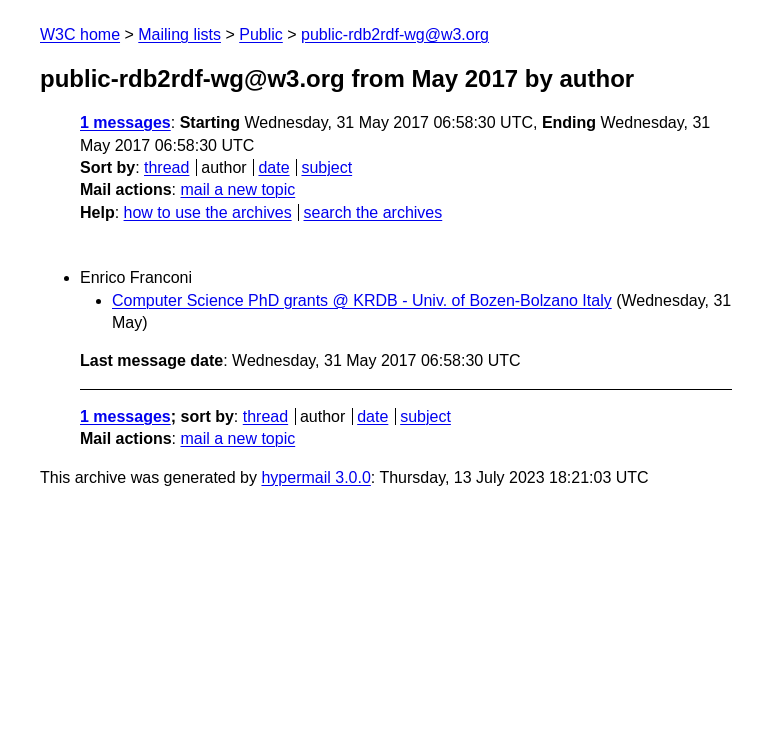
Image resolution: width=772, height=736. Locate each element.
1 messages (125, 122)
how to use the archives (208, 212)
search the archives (373, 212)
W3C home (80, 34)
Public (261, 34)
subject (326, 167)
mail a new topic (237, 189)
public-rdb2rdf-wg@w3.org (395, 34)
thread (166, 167)
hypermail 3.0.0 (315, 477)
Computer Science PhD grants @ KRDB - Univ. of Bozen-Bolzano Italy (362, 300)
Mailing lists (179, 34)
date (273, 167)
